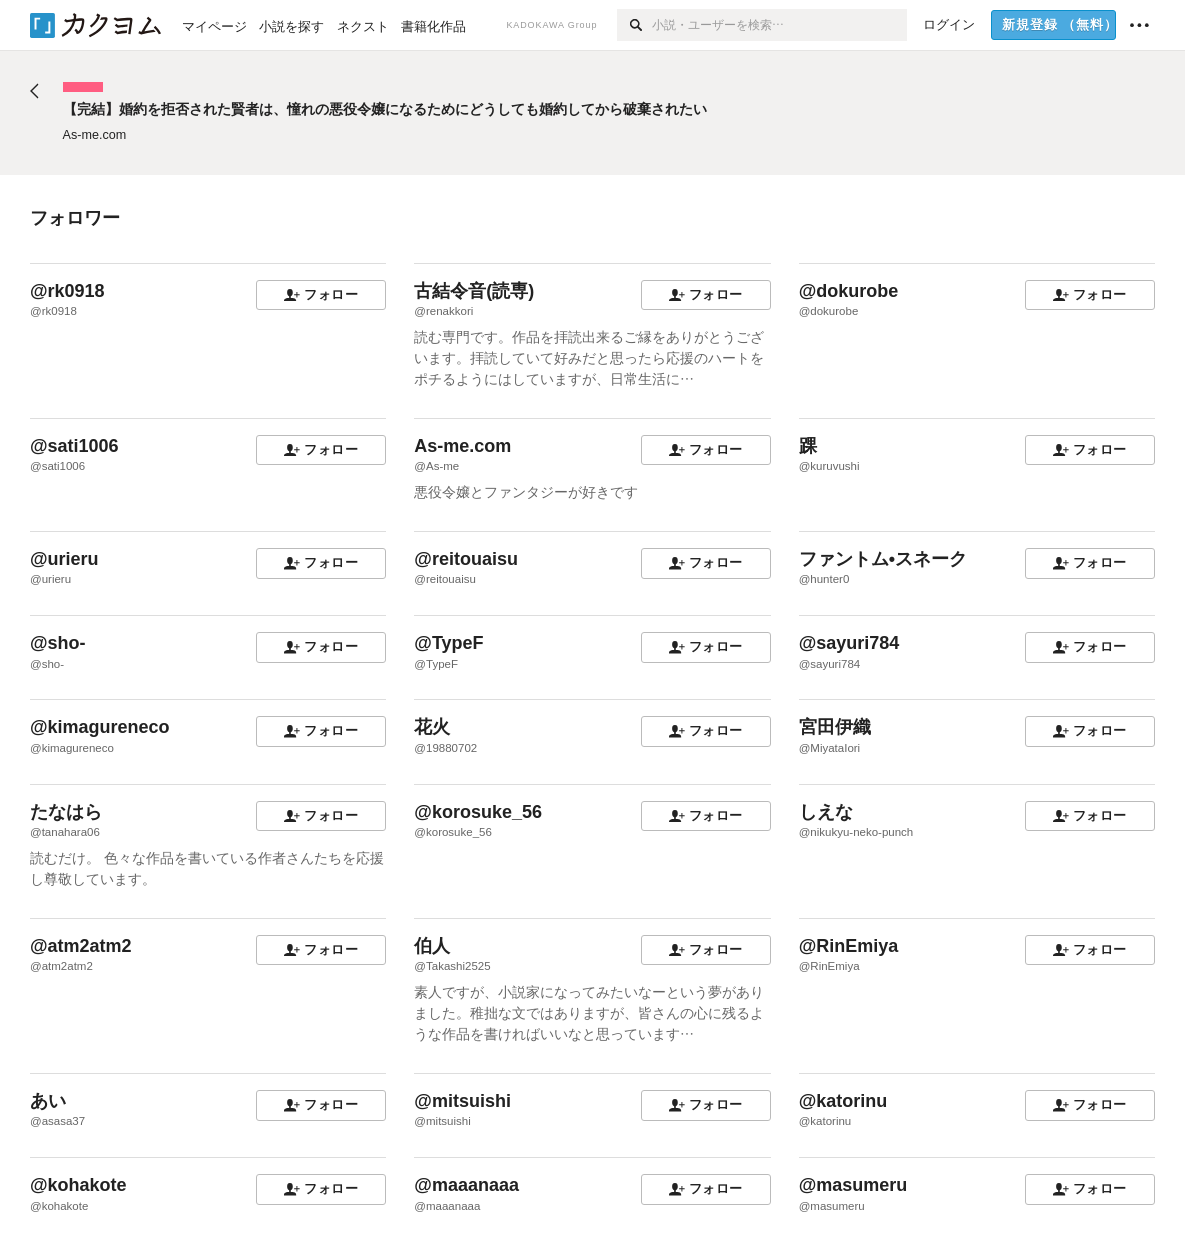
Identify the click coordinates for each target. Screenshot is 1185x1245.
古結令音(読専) (474, 291)
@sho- (58, 643)
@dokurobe (849, 291)
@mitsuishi (462, 1101)
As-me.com (462, 446)
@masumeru (853, 1185)
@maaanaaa (466, 1185)
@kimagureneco (100, 727)
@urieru (64, 559)
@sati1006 (74, 446)
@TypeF (448, 643)
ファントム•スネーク (883, 559)
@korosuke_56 (478, 812)
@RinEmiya (849, 946)
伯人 (432, 946)
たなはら (66, 812)
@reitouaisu (466, 559)
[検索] (634, 25)
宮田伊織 (835, 727)
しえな (826, 812)
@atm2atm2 (81, 946)
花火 (432, 727)
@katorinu (843, 1101)
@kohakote (78, 1185)
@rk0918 (67, 291)
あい (48, 1101)
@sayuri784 (849, 643)
